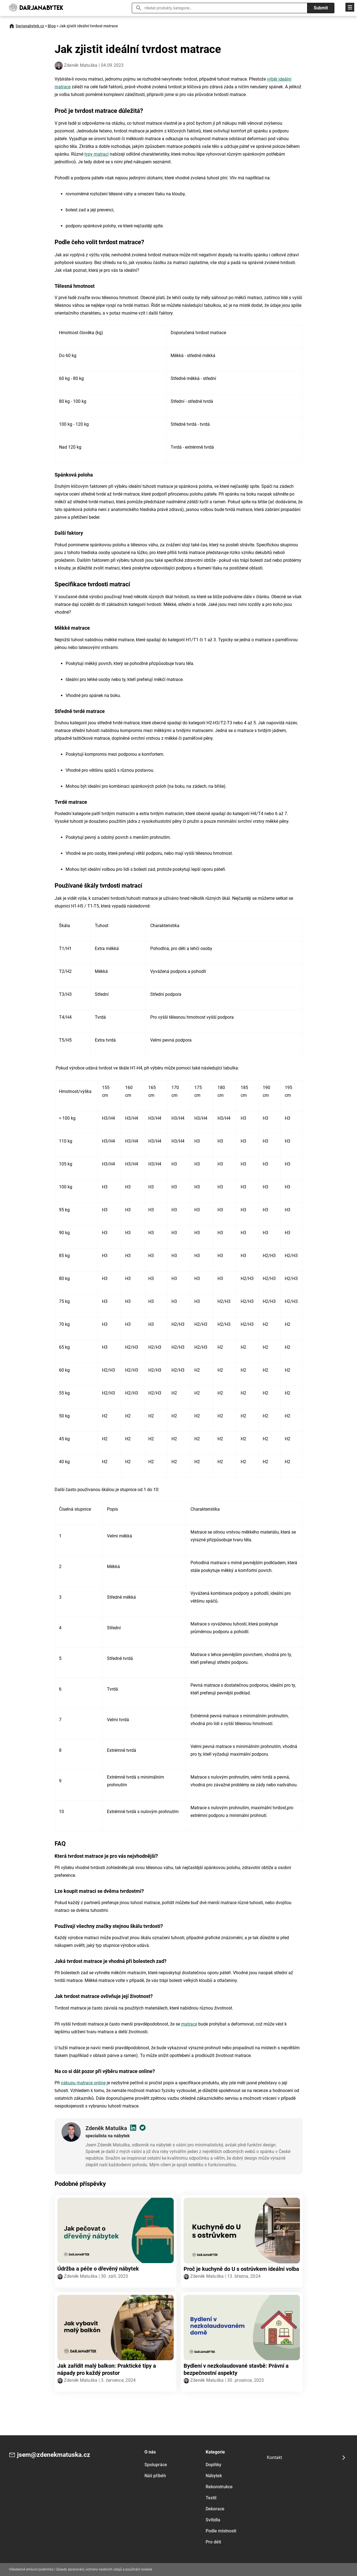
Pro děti (213, 2542)
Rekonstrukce (219, 2486)
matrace (189, 2024)
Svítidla (213, 2519)
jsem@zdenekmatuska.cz (55, 2455)
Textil (211, 2497)
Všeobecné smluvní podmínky (31, 2569)
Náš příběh (155, 2475)
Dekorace (215, 2508)
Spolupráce (155, 2464)
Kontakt (274, 2457)
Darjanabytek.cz (30, 26)
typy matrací (96, 154)
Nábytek (214, 2475)
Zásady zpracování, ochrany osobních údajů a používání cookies (104, 2569)
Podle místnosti (221, 2531)
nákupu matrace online (83, 2082)
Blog (52, 26)
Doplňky (213, 2464)
